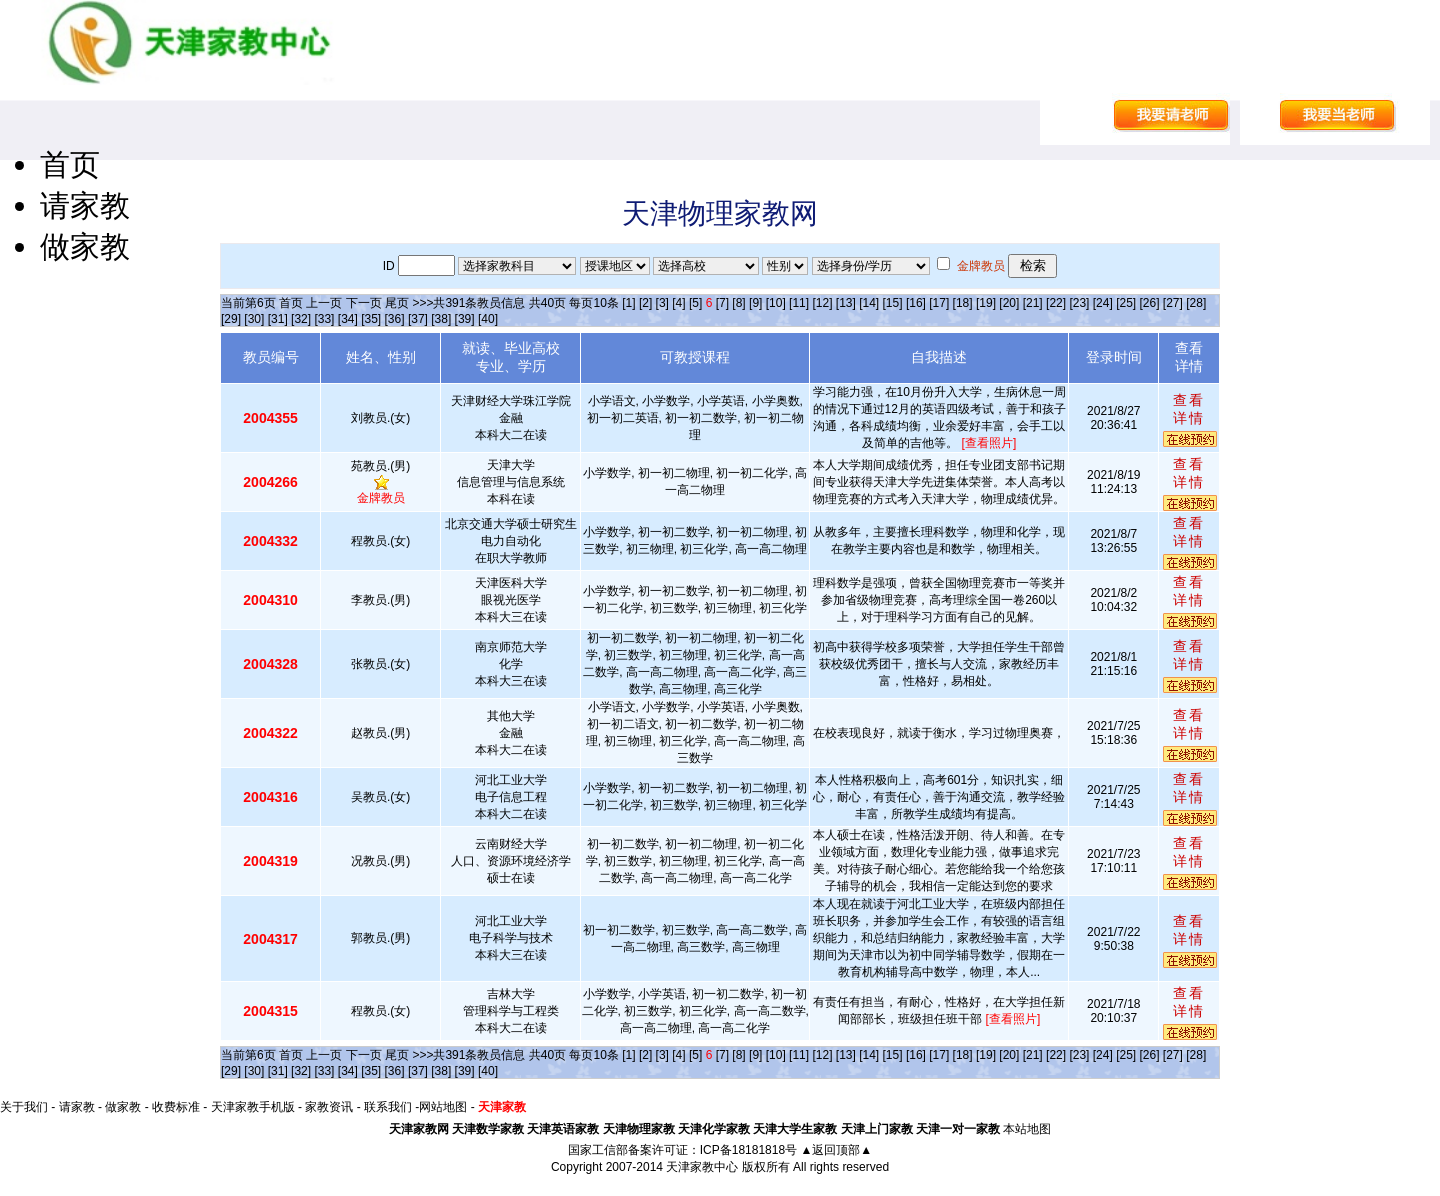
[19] (986, 303)
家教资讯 (329, 1107)
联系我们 (388, 1107)
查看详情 (1189, 409)
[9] (755, 303)
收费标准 (176, 1107)
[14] (869, 303)
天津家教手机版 (253, 1107)
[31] (278, 319)
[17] (939, 303)
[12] (822, 303)
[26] (1149, 303)
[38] (441, 319)
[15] (893, 303)
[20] (1009, 303)
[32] (301, 319)
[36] (395, 319)
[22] (1056, 303)
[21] (1033, 303)
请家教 (85, 205)
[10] (776, 303)
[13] (846, 303)
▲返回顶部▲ (836, 1150)
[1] (628, 303)
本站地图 (1027, 1129)
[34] (348, 319)
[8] (738, 303)
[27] (1173, 303)
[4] (678, 303)
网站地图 (443, 1107)
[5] (695, 303)
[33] (324, 319)
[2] (645, 303)
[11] (799, 303)
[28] (1196, 303)
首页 (70, 164)
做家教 (85, 246)
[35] (371, 319)
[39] (465, 319)
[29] (231, 319)
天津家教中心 (702, 1167)
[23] (1079, 303)
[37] (418, 319)
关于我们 (24, 1107)
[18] (963, 303)
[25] (1126, 303)
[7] (722, 303)
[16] (916, 303)
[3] (662, 303)
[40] (488, 319)
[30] (254, 319)
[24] (1103, 303)
